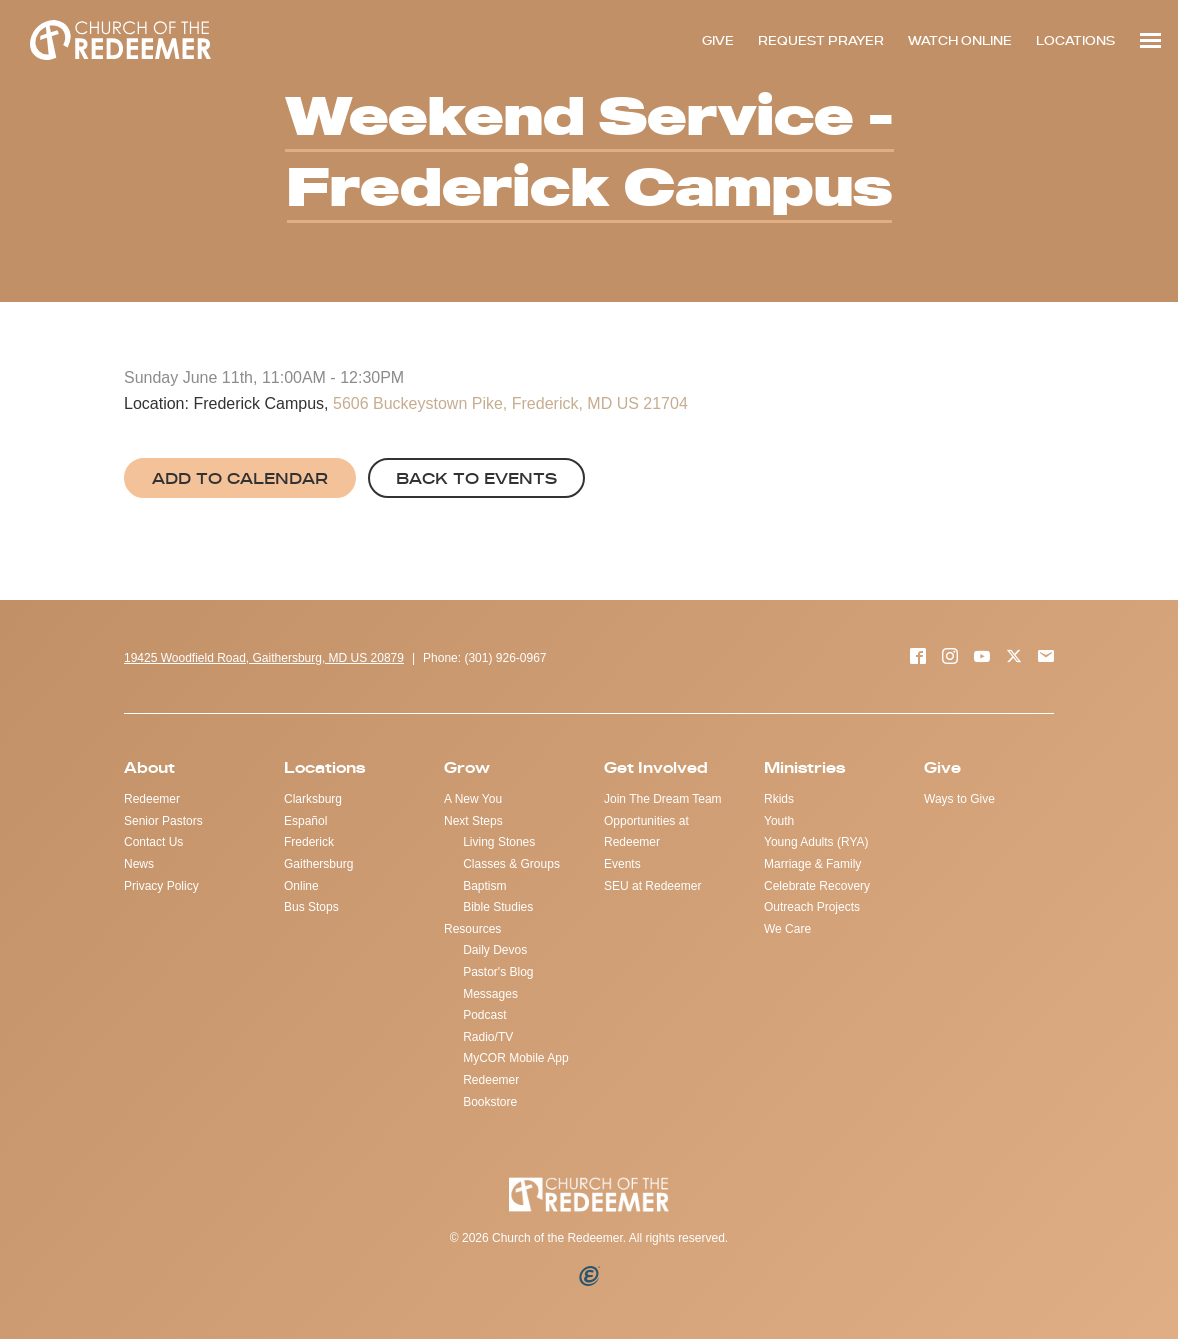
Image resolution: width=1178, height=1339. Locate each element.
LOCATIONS (1075, 40)
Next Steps (473, 821)
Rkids (779, 799)
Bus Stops (311, 907)
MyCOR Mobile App (515, 1058)
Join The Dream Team (663, 799)
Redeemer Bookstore (491, 1091)
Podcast (484, 1015)
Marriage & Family (812, 864)
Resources (472, 929)
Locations (324, 767)
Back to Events (476, 478)
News (139, 864)
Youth (779, 821)
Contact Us (153, 842)
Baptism (484, 886)
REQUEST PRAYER (821, 40)
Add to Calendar (240, 478)
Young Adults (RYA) (816, 842)
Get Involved (656, 767)
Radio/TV (488, 1037)
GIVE (718, 40)
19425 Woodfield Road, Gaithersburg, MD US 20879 (264, 658)
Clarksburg (313, 799)
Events (622, 864)
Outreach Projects (812, 907)
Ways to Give (959, 799)
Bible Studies (498, 907)
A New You (473, 799)
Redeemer (152, 799)
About (149, 767)
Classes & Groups (511, 864)
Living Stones (499, 842)
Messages (490, 994)
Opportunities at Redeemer (646, 832)
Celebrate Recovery (817, 886)
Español (305, 821)
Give (942, 767)
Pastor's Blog (498, 972)
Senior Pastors (163, 821)
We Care (787, 929)
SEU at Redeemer (652, 886)
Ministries (804, 767)
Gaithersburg (318, 864)
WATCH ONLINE (960, 40)
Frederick (309, 842)
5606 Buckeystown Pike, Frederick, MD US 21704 (510, 403)
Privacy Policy (161, 886)
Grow (467, 767)
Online (301, 886)
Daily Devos (495, 950)
